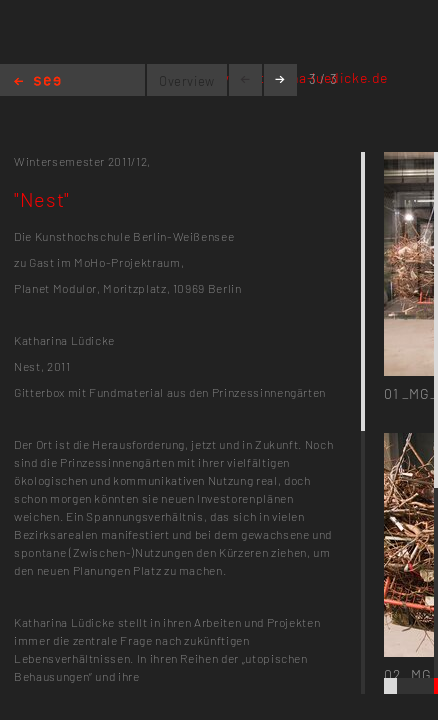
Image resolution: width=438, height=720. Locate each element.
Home (37, 82)
